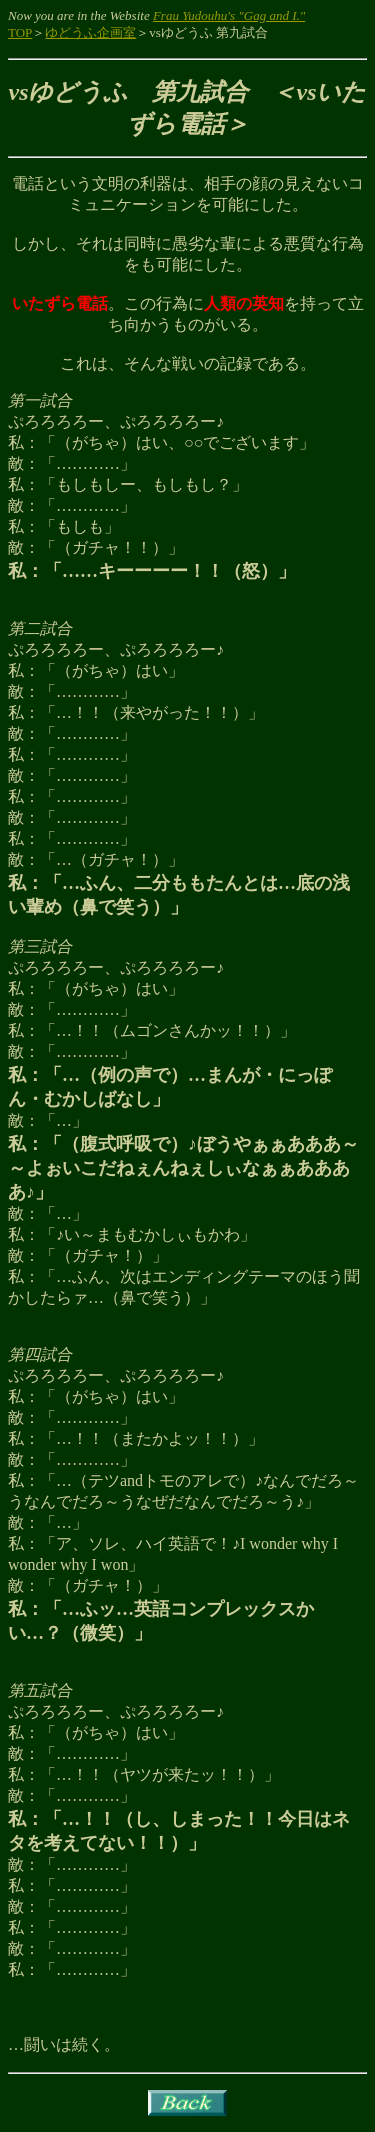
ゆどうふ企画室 (90, 32)
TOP (20, 32)
